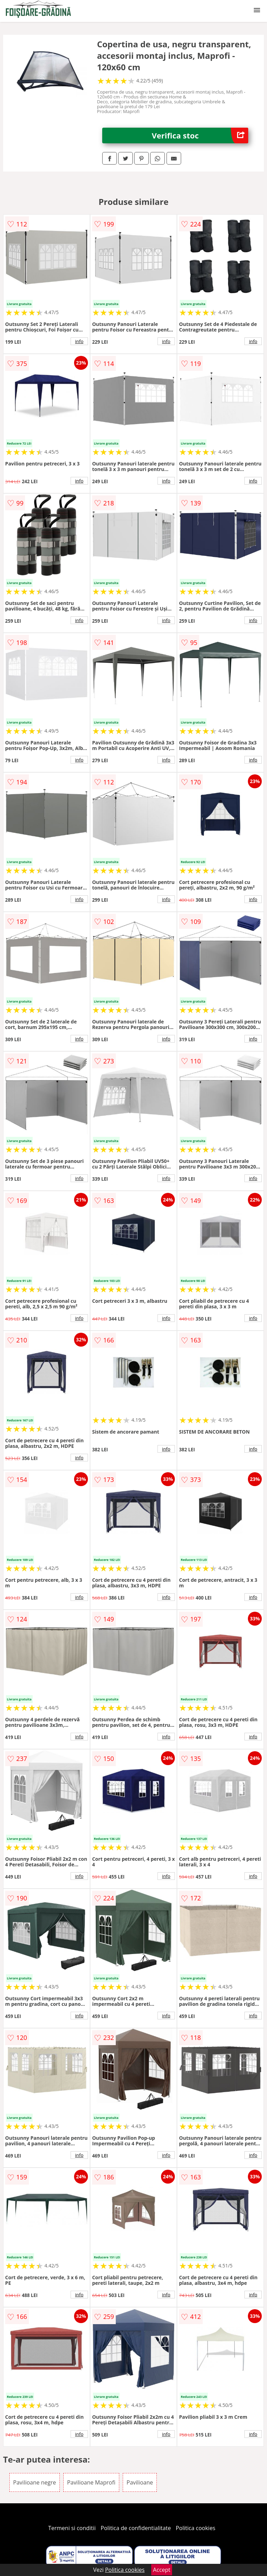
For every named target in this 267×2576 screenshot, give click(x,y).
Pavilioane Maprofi (91, 2482)
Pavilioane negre (34, 2482)
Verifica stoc (200, 135)
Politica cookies (196, 2528)
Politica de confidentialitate (136, 2528)
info (79, 341)
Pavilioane (140, 2482)
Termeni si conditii (72, 2528)
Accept (161, 2570)
